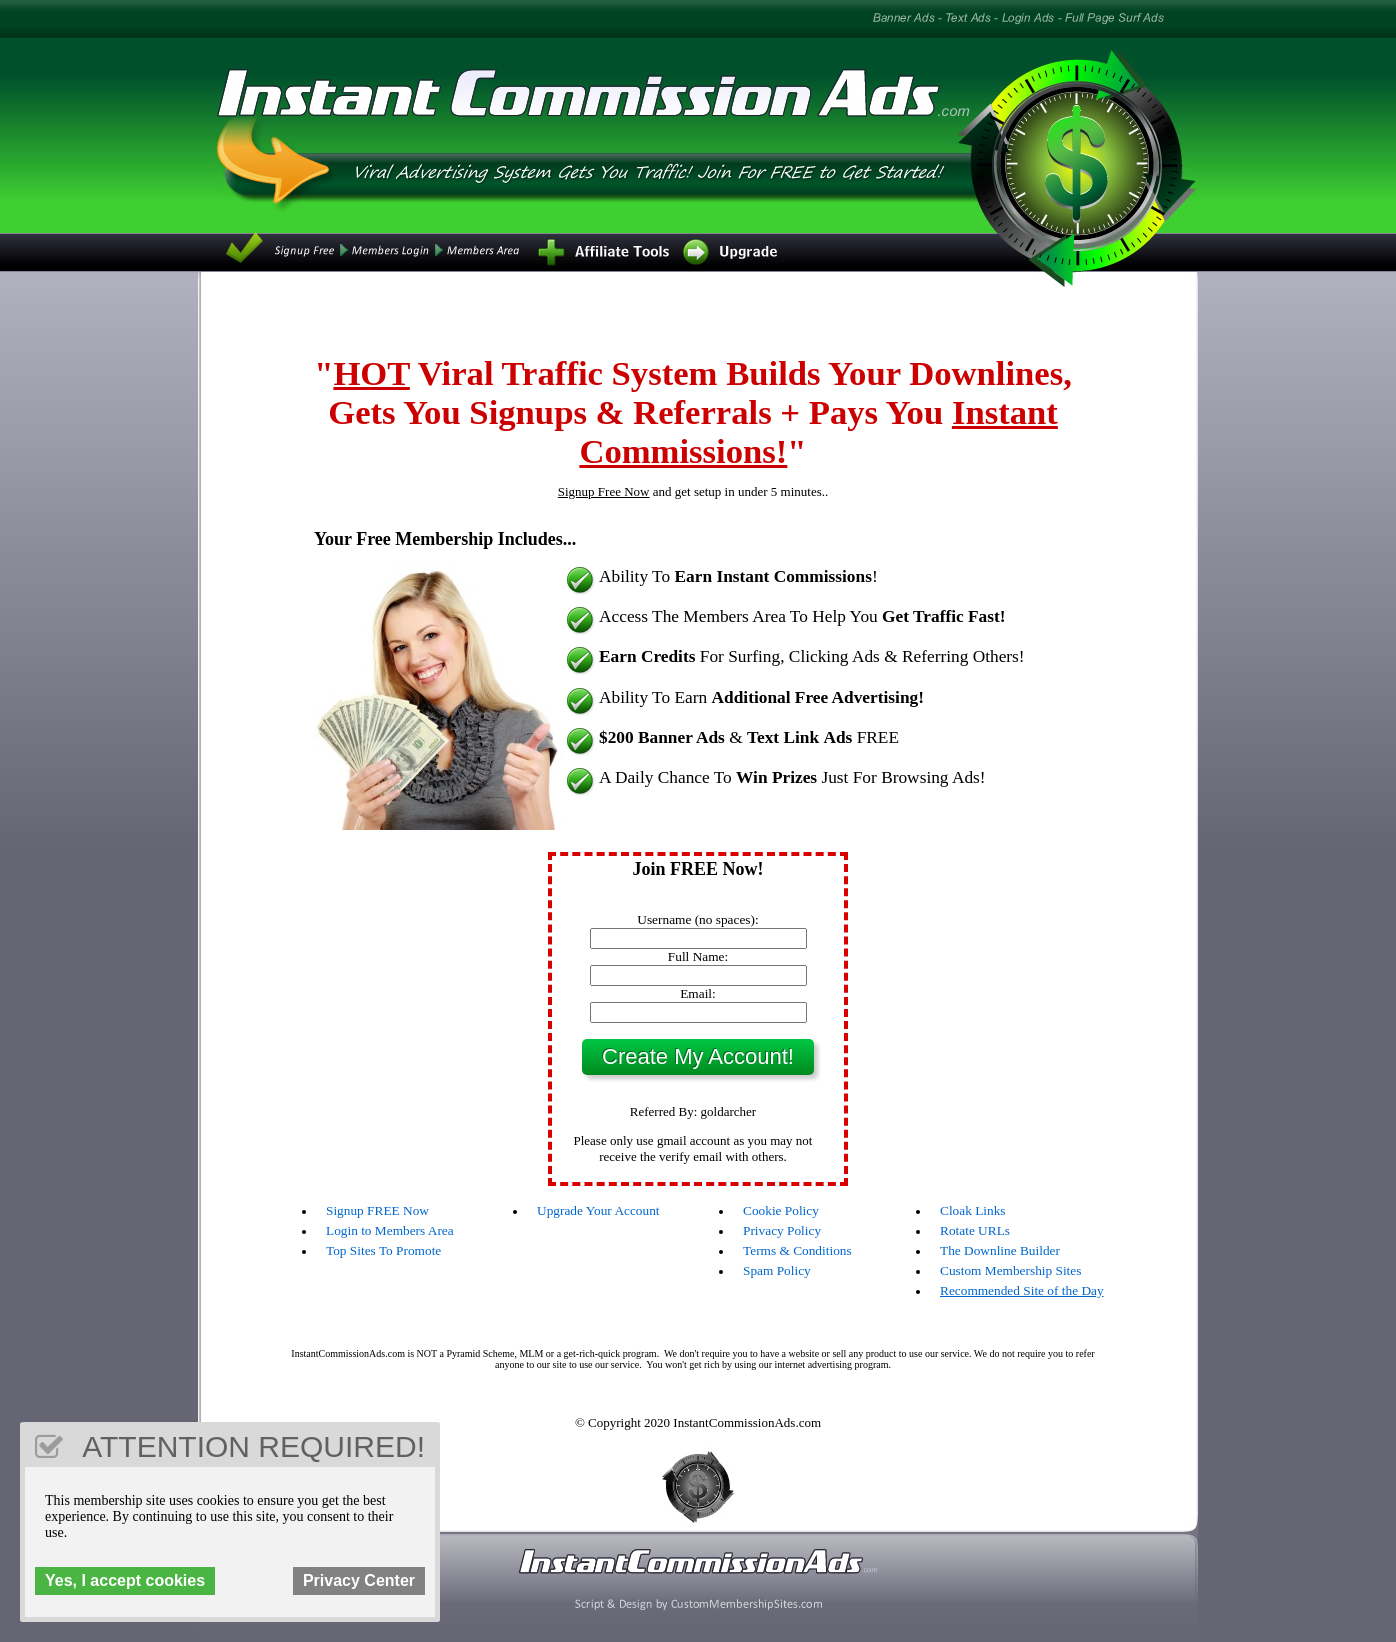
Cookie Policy (781, 1210)
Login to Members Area (390, 1230)
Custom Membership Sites (1010, 1270)
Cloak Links (973, 1210)
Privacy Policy (782, 1230)
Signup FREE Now (377, 1210)
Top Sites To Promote (383, 1250)
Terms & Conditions (797, 1250)
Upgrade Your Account (598, 1210)
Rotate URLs (975, 1230)
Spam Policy (777, 1270)
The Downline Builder (1000, 1250)
